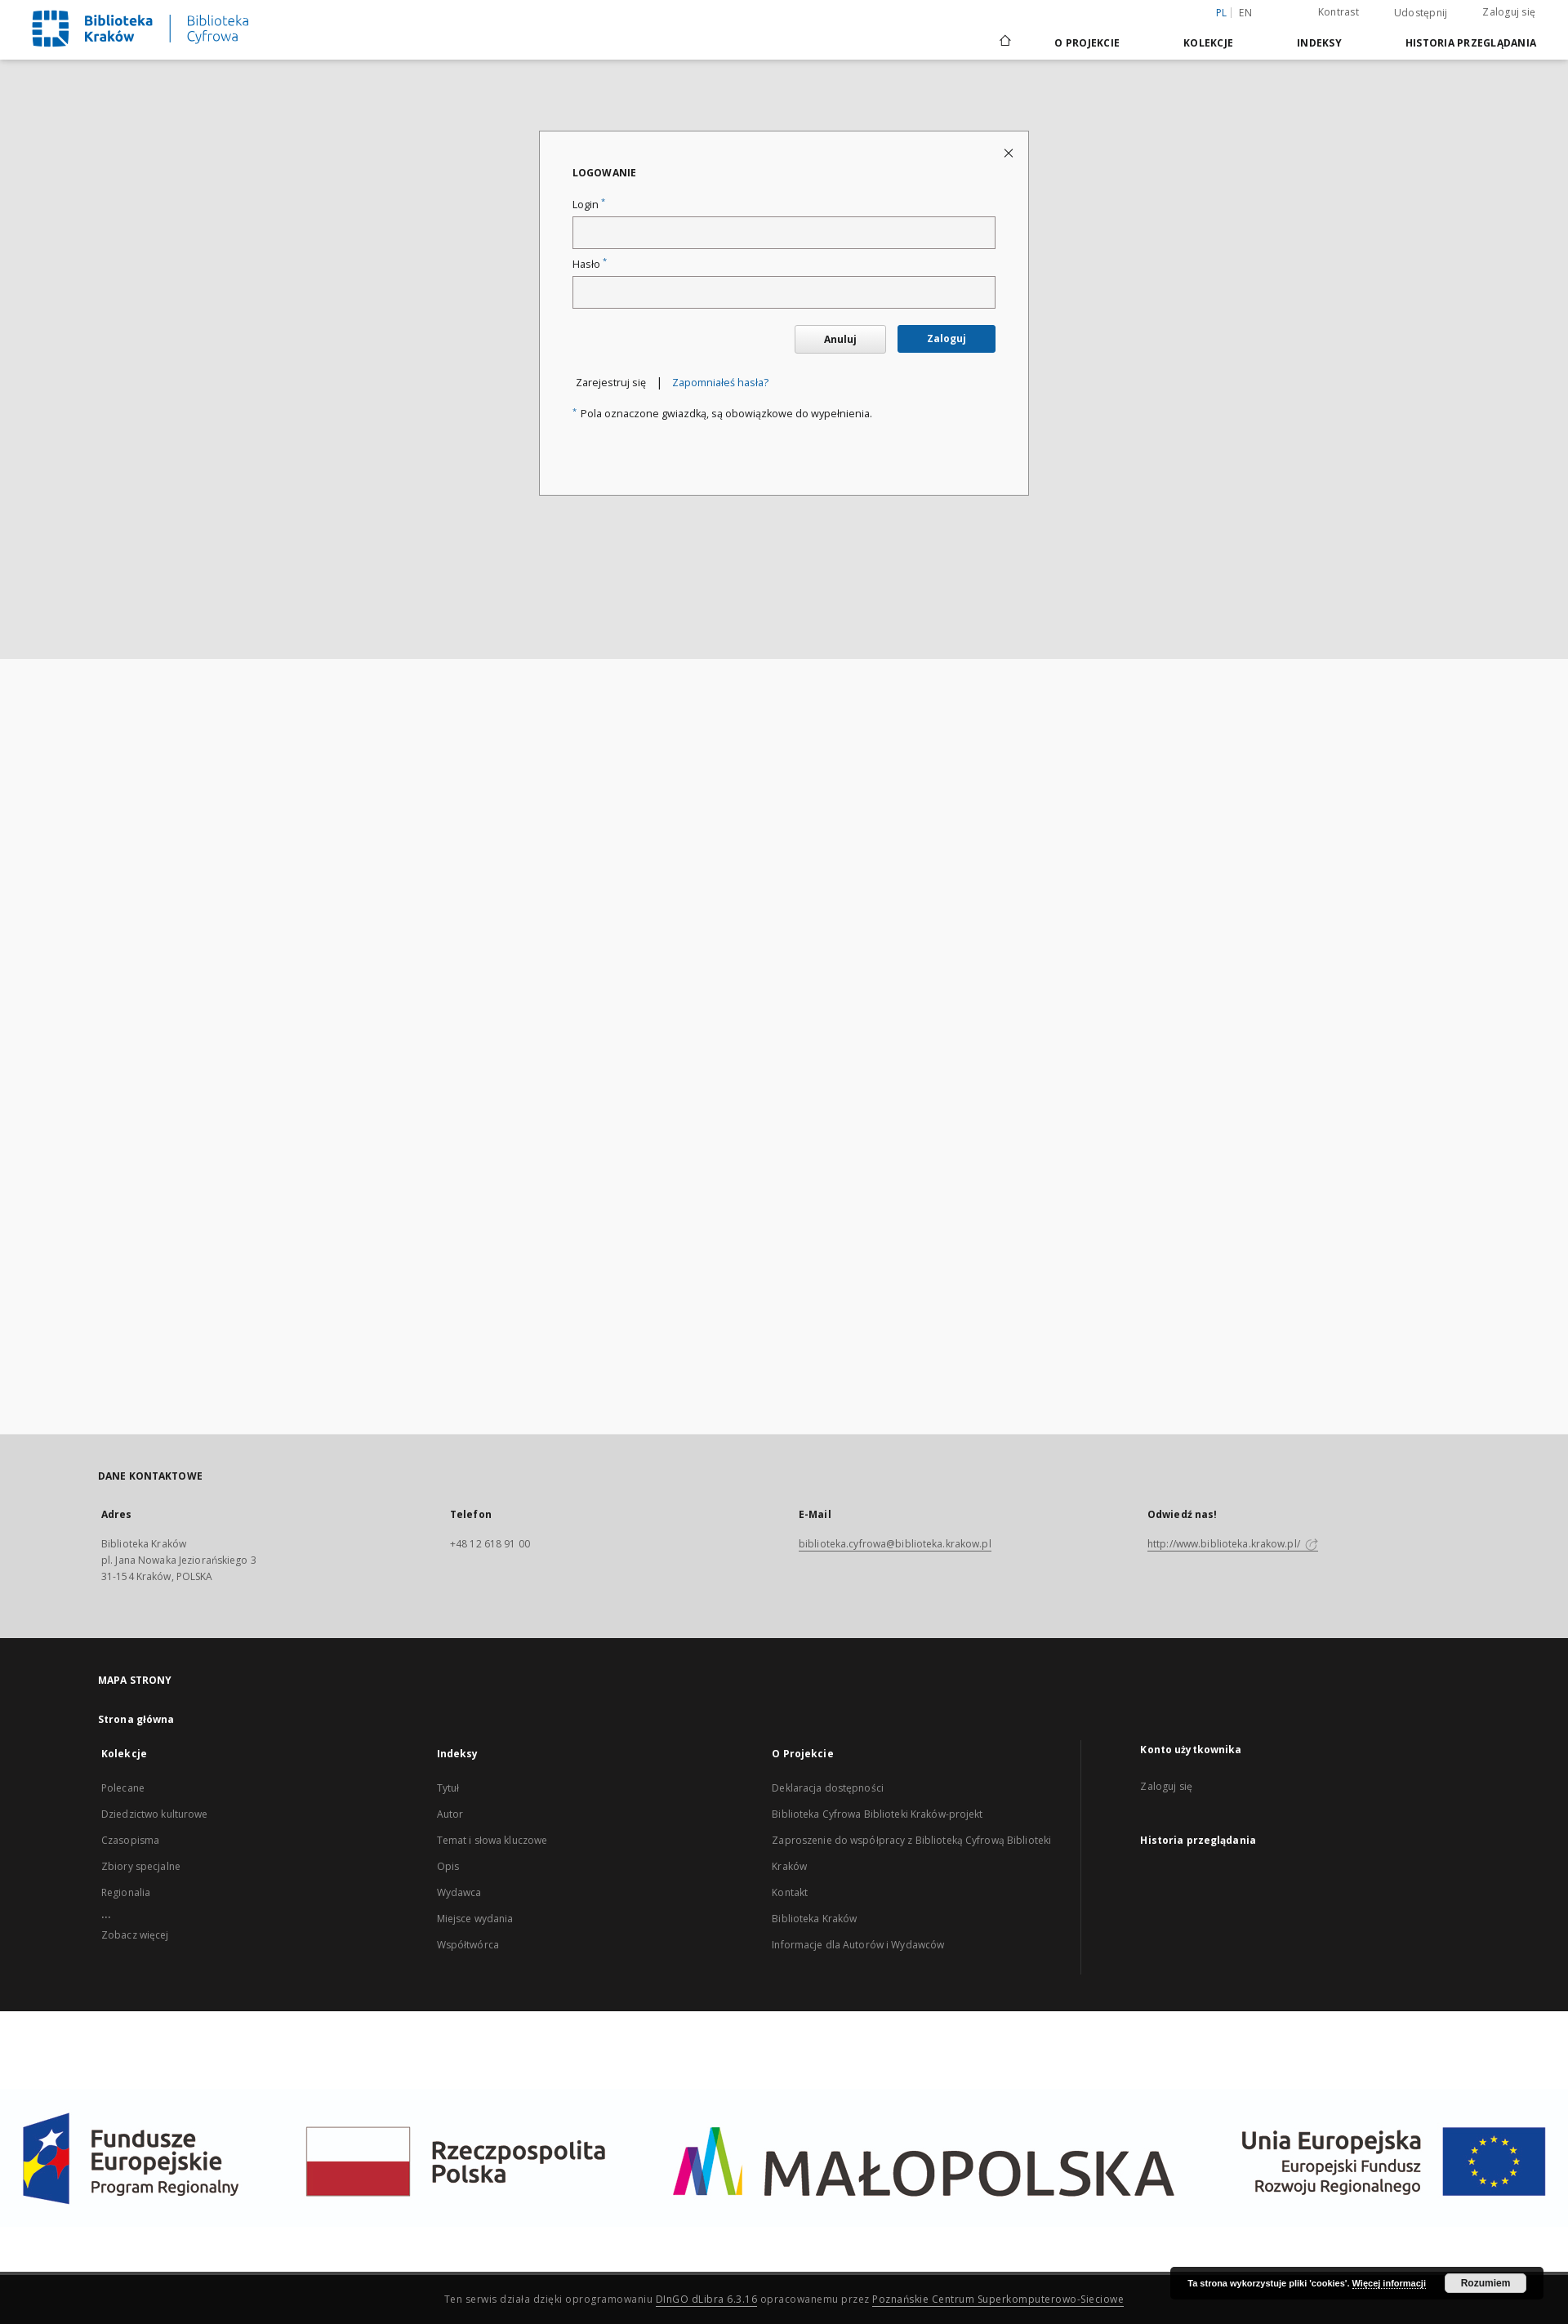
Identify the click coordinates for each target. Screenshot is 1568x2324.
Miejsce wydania (475, 1919)
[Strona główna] (1004, 42)
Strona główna (136, 1719)
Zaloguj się (1508, 12)
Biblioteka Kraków (814, 1919)
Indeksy (1319, 43)
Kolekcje (1208, 43)
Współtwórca (468, 1945)
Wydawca (459, 1892)
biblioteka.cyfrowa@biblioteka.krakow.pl (895, 1544)
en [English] (1245, 12)
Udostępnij (1421, 13)
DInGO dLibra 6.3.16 (707, 2299)
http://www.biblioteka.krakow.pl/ (1232, 1544)
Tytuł (448, 1788)
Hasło (589, 264)
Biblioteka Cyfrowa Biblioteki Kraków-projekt (877, 1814)
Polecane (123, 1788)
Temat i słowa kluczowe (492, 1840)
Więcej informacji (1389, 2283)
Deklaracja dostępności (828, 1788)
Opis (448, 1866)
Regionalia (125, 1892)
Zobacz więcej (135, 1935)
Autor (450, 1814)
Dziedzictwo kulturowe (154, 1814)
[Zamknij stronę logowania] (1010, 152)
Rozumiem (1486, 2283)
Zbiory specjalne (140, 1866)
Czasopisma (130, 1840)
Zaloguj (946, 338)
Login (588, 204)
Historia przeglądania (1470, 43)
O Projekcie (1087, 43)
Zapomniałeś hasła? (720, 383)
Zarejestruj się (611, 383)
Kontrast (1338, 12)
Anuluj (840, 339)
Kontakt (790, 1892)
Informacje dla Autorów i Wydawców (858, 1945)
